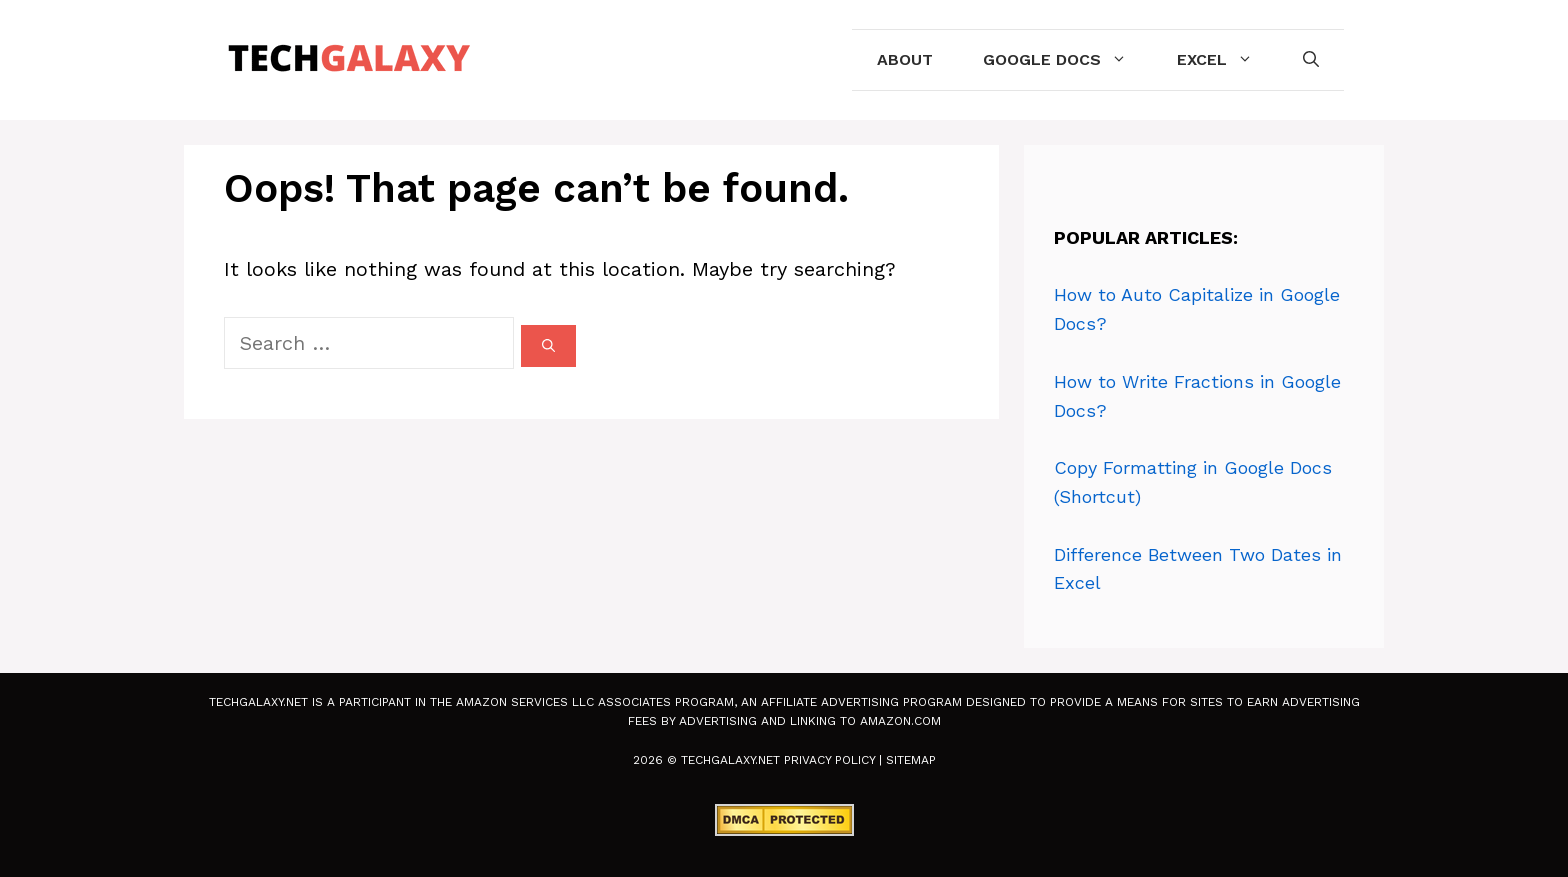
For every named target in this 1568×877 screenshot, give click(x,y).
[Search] (548, 346)
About (905, 59)
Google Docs (1067, 60)
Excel (1227, 60)
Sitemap (911, 760)
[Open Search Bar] (1311, 60)
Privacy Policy (829, 760)
